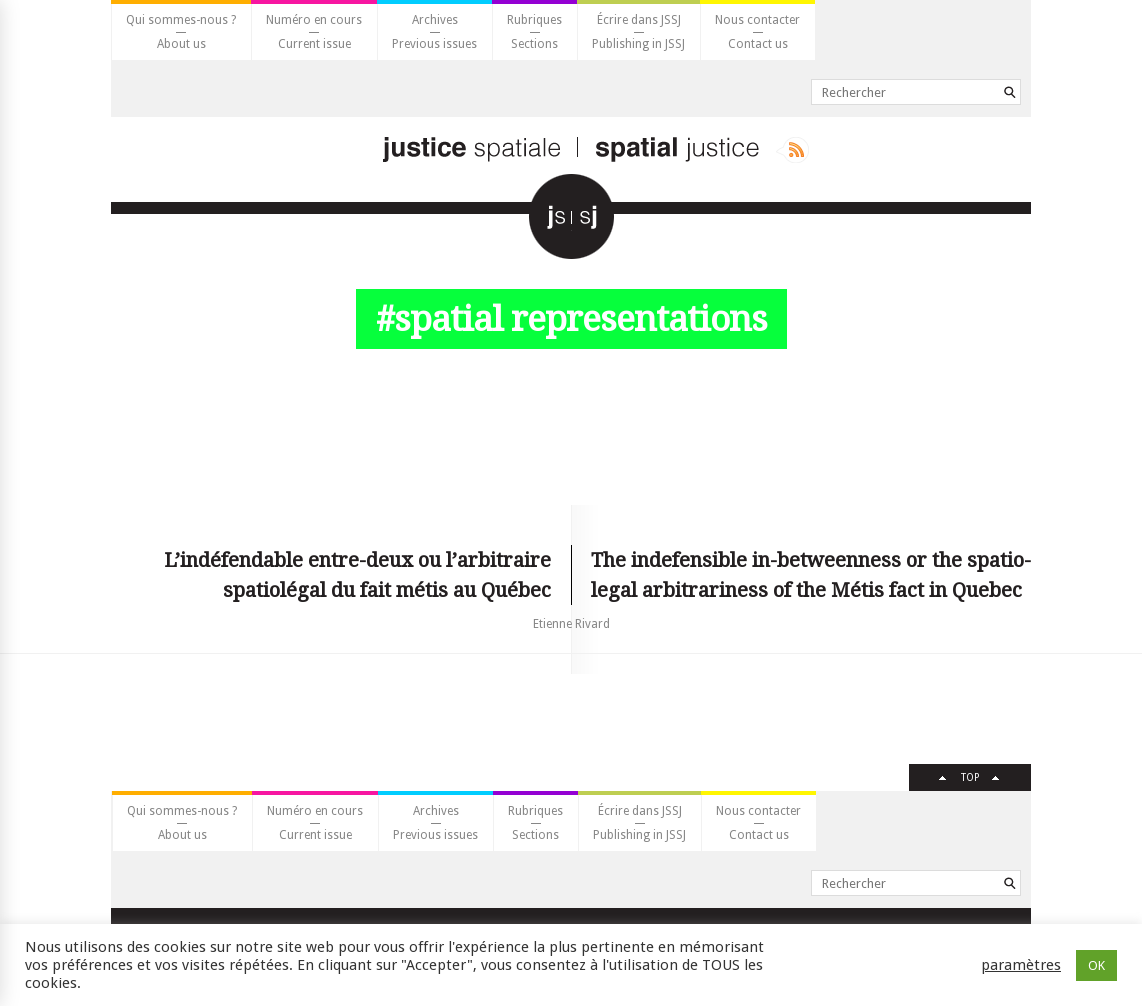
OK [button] (1096, 965)
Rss (792, 150)
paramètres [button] (1021, 965)
